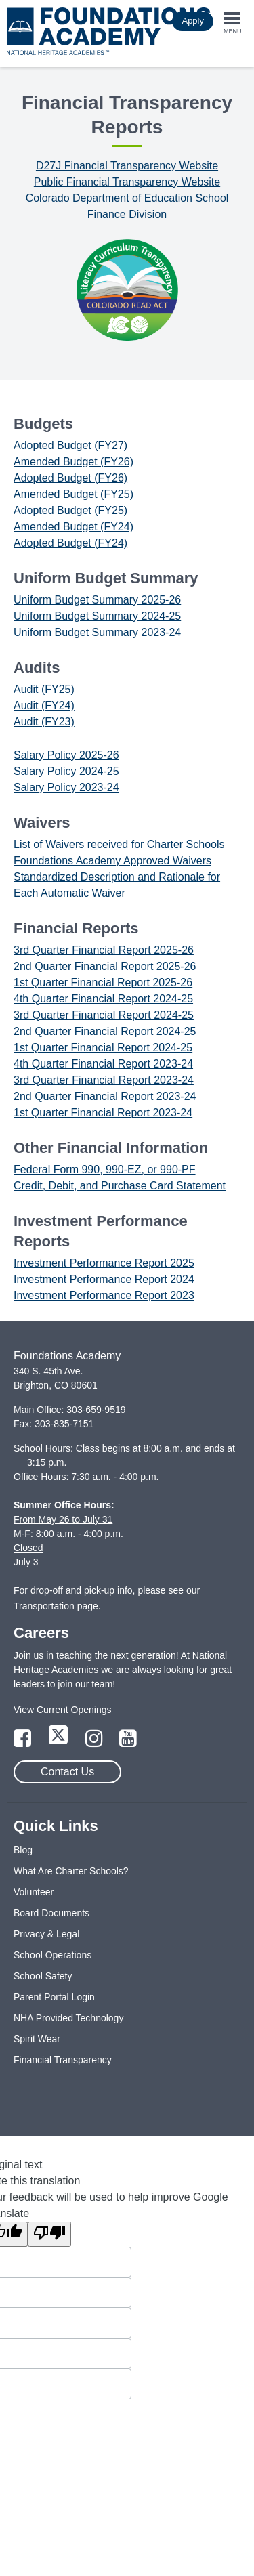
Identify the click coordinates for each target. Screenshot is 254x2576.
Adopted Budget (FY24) (70, 543)
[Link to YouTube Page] (128, 1742)
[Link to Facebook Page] (24, 1742)
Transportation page (56, 1606)
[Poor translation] (49, 2234)
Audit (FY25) (44, 689)
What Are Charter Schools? (71, 1870)
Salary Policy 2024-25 (66, 771)
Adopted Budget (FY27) (70, 445)
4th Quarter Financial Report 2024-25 (103, 999)
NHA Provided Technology (68, 2017)
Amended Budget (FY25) (73, 494)
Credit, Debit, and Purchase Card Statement (120, 1185)
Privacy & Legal (46, 1933)
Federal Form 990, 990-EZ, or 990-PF (105, 1169)
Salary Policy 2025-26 (66, 755)
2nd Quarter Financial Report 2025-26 (105, 966)
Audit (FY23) (44, 721)
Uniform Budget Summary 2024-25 (97, 616)
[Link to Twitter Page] (59, 1742)
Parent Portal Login (54, 1996)
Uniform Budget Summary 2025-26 (97, 600)
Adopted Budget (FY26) (70, 478)
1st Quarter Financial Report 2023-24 (103, 1112)
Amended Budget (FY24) (73, 526)
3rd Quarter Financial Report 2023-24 (104, 1080)
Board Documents (51, 1912)
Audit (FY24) (44, 705)
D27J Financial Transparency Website (127, 165)
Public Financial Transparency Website (127, 182)
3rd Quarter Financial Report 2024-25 (104, 1015)
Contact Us (67, 1771)
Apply (193, 21)
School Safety (43, 1975)
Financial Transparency (63, 2059)
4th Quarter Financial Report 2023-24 (103, 1064)
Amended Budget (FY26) (73, 461)
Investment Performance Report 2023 (104, 1295)
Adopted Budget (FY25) (70, 510)
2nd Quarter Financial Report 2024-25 (105, 1031)
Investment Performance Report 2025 (104, 1263)
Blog (23, 1849)
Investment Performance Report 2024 (104, 1279)
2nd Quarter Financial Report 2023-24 (105, 1096)
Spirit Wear (37, 2038)
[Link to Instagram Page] (95, 1742)
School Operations (52, 1954)
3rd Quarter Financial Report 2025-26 (104, 950)
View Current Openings (62, 1709)
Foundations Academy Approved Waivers (112, 860)
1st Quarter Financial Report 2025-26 (103, 982)
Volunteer (34, 1891)
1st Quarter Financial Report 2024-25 (103, 1047)
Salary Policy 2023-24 (66, 787)
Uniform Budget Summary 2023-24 (97, 632)
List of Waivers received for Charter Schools (119, 844)
